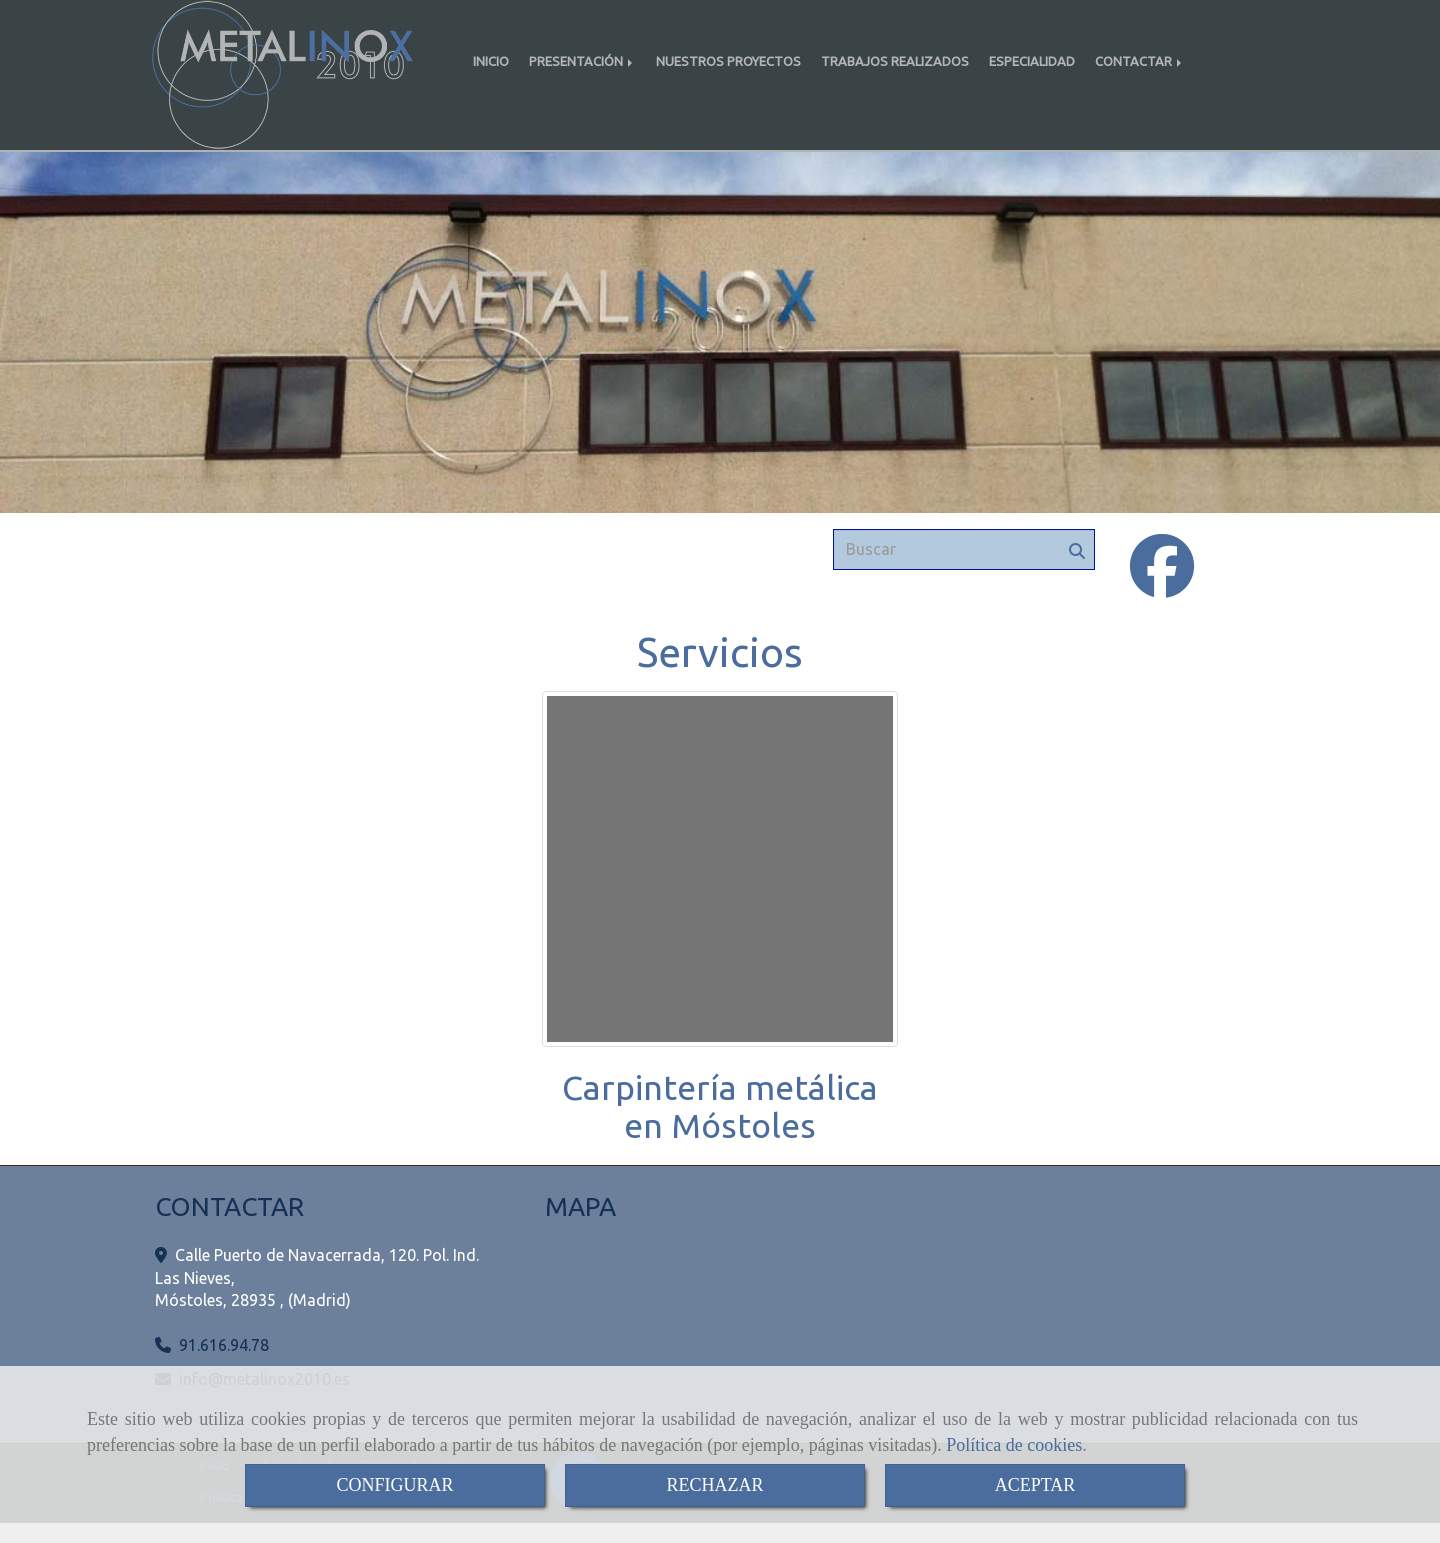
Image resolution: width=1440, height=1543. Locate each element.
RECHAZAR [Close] (714, 1485)
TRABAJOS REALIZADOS (895, 61)
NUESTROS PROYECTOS (728, 61)
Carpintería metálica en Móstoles (720, 1125)
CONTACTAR (1140, 61)
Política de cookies (1014, 1445)
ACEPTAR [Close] (1035, 1485)
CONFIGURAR (394, 1485)
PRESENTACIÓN (582, 61)
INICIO (491, 61)
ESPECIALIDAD (1032, 61)
